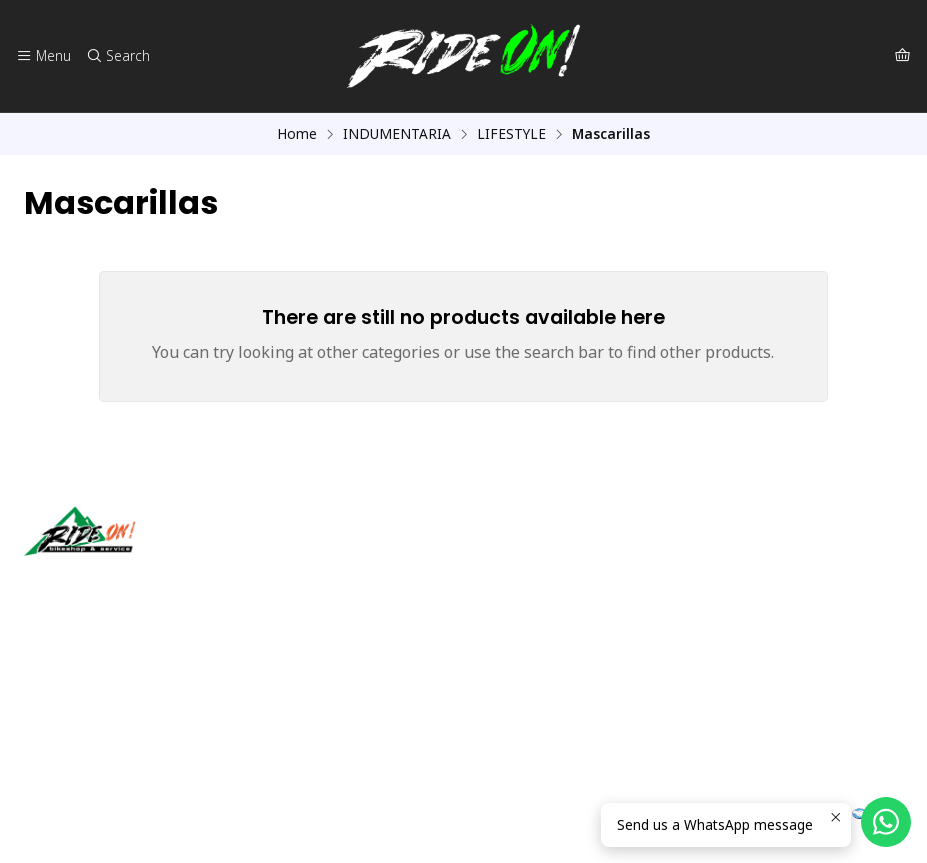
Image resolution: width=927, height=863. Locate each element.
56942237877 (79, 715)
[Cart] (902, 56)
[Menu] (43, 56)
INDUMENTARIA (397, 134)
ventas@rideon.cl (90, 688)
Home (297, 134)
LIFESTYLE (511, 134)
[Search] (117, 56)
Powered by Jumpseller (221, 823)
